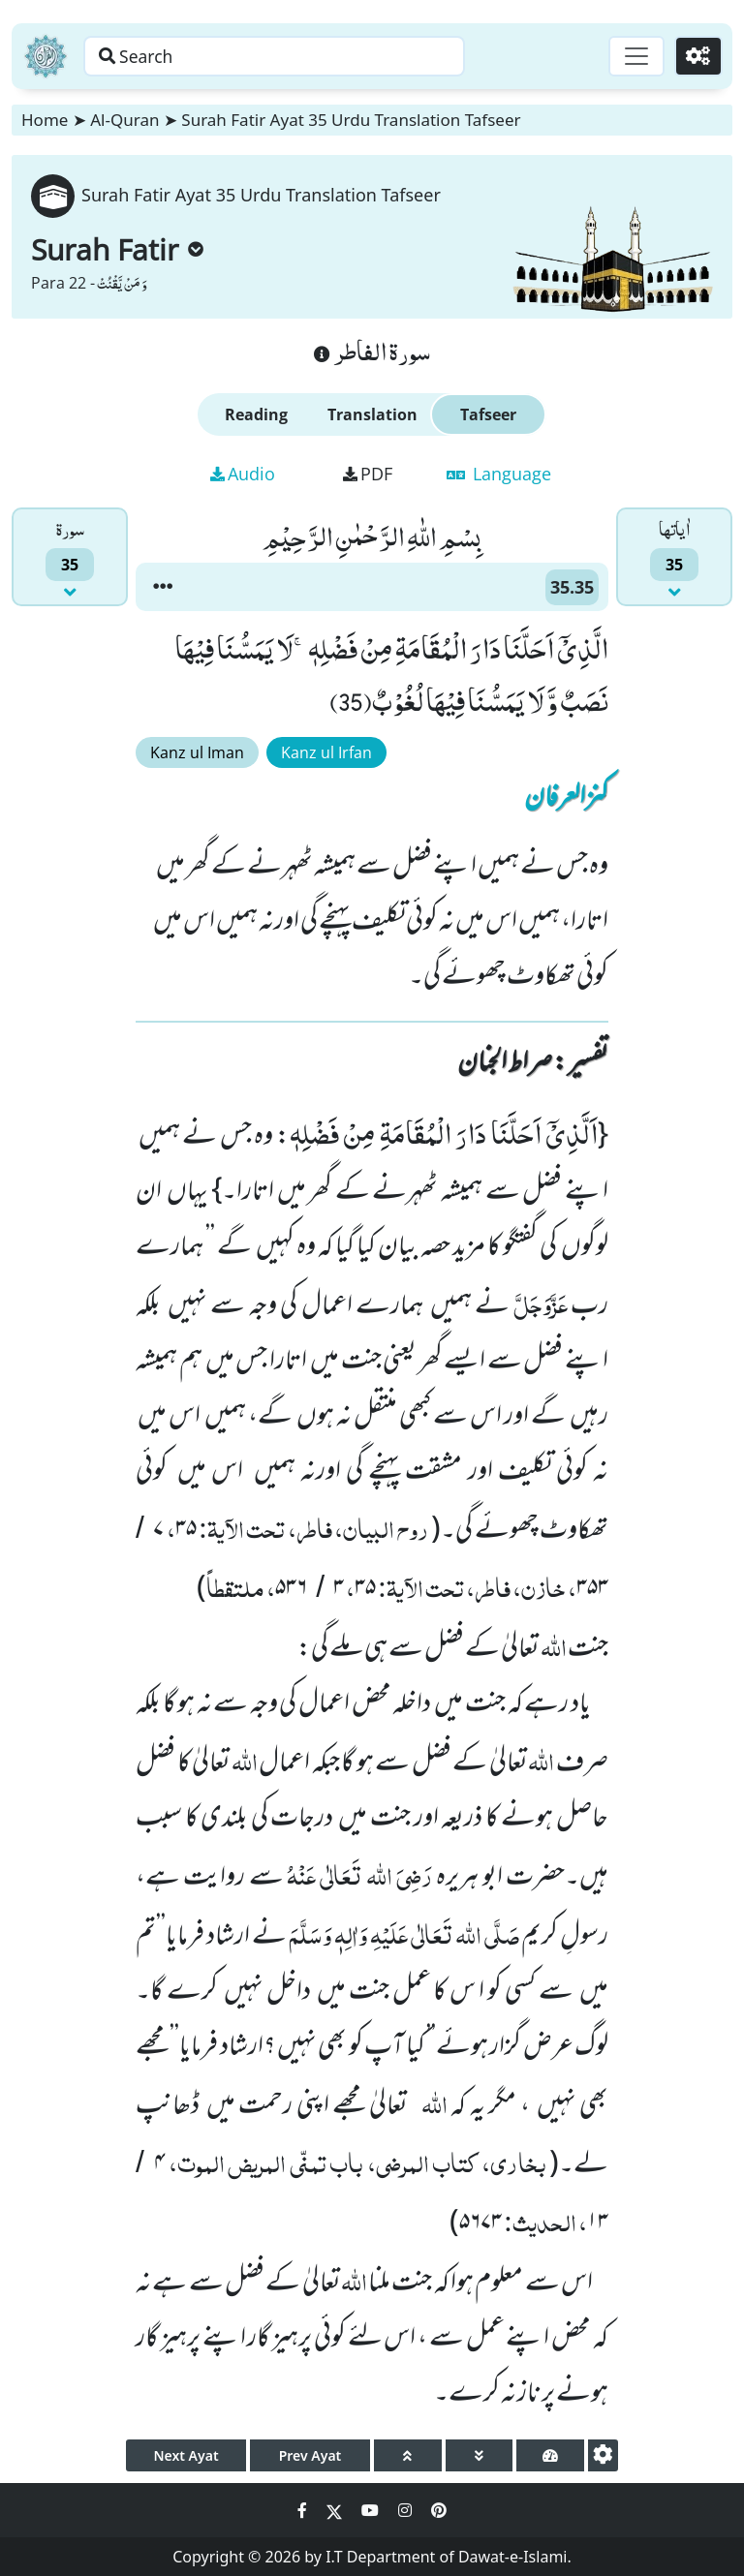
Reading (256, 414)
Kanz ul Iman (197, 752)
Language (499, 473)
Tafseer (488, 414)
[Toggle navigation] (633, 56)
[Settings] (697, 56)
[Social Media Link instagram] (407, 2510)
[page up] (408, 2455)
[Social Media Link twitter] (336, 2510)
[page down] (479, 2455)
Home (44, 119)
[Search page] (303, 56)
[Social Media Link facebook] (304, 2510)
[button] (162, 586)
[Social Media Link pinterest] (439, 2510)
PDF (367, 473)
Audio (242, 473)
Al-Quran (124, 119)
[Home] (45, 56)
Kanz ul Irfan (326, 752)
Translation (372, 414)
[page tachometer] (550, 2455)
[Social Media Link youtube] (372, 2510)
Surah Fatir (117, 249)
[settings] (603, 2455)
